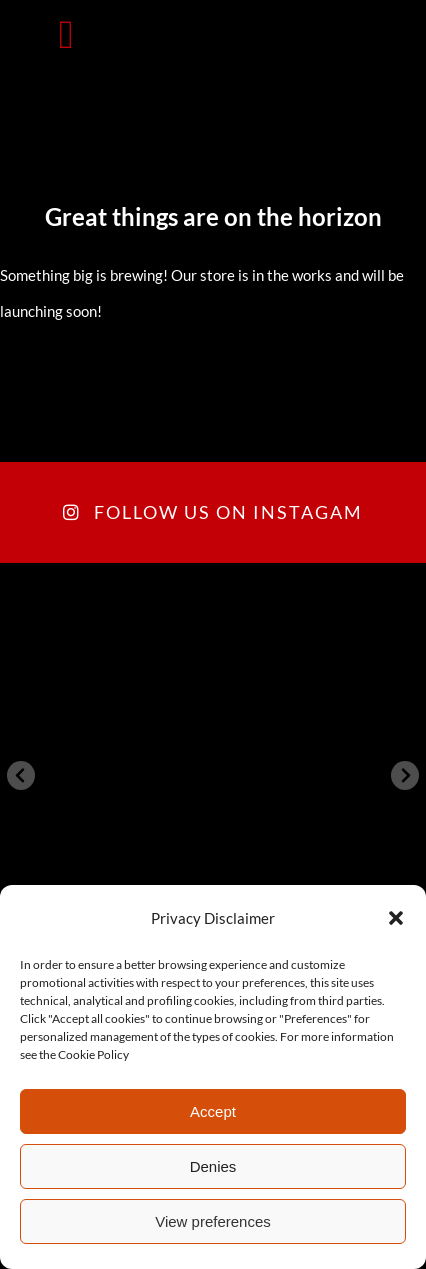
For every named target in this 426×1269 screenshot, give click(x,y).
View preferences (213, 1221)
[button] (396, 918)
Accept (213, 1111)
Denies (213, 1166)
